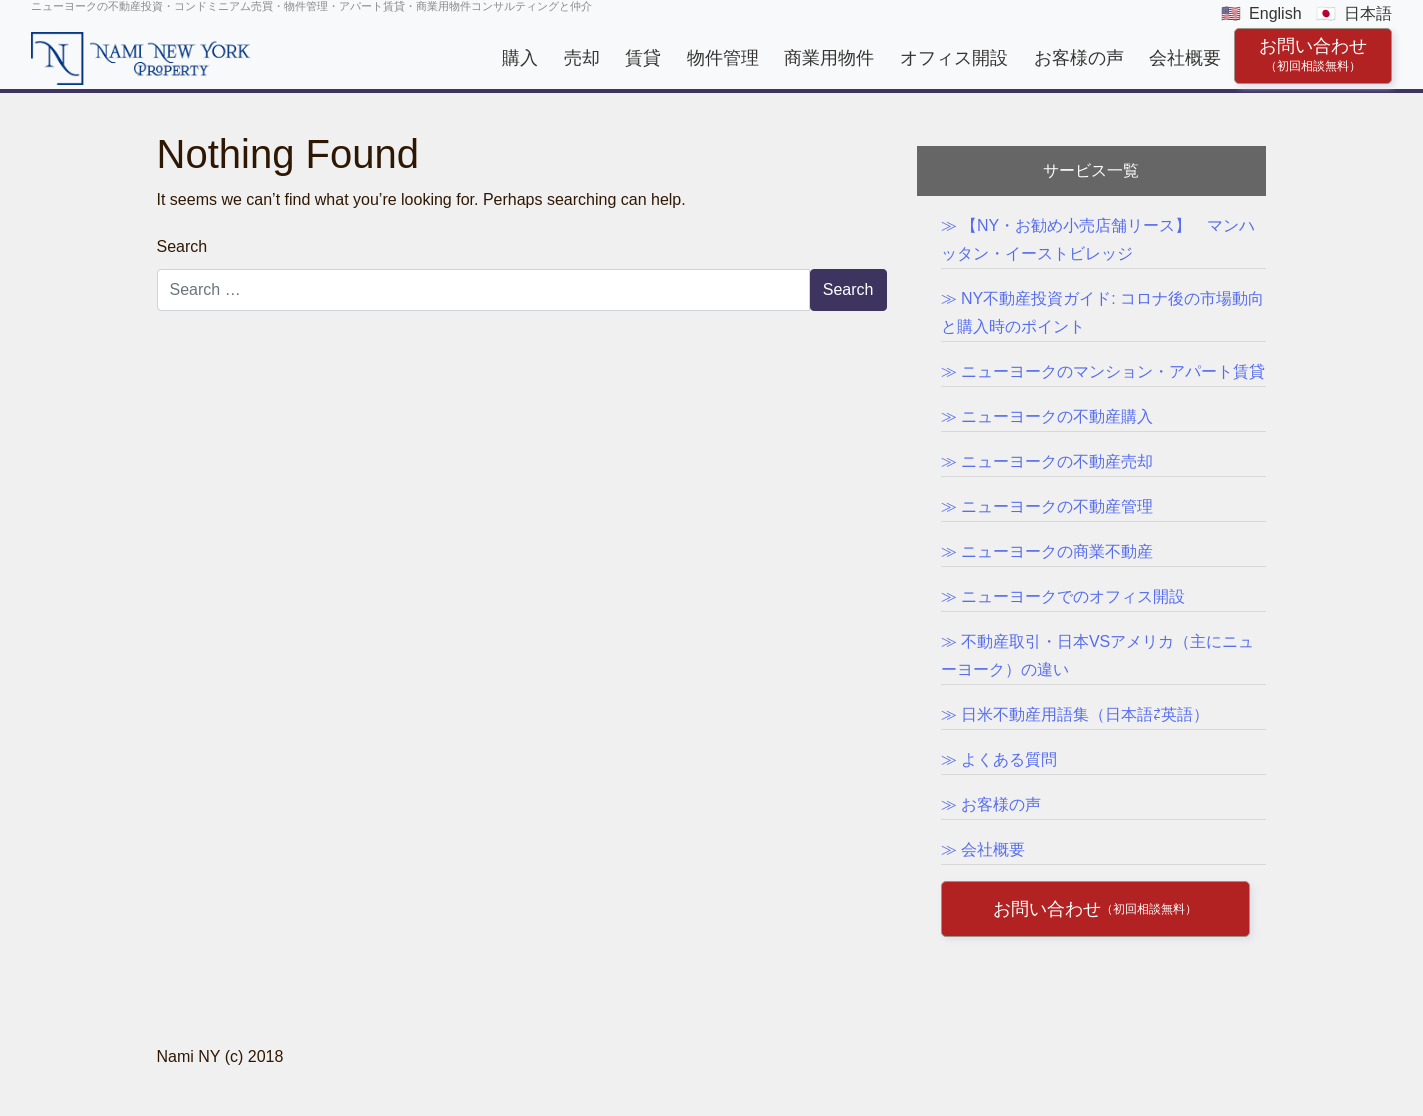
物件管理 (723, 57)
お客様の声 (1079, 57)
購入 (520, 57)
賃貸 (643, 57)
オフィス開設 (954, 57)
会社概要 (1185, 57)
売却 (582, 57)
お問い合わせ (1313, 54)
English (1275, 13)
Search (182, 246)
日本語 (1368, 13)
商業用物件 (829, 57)
